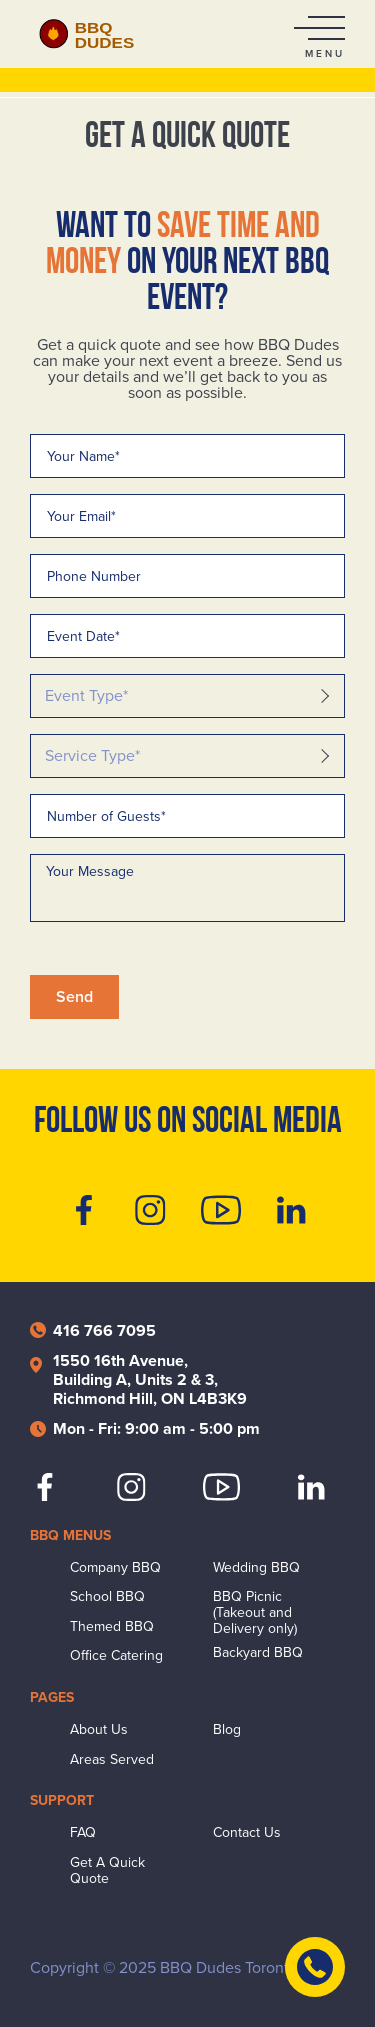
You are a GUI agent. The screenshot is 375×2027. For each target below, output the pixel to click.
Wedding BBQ (256, 1568)
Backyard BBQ (258, 1653)
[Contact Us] (315, 1967)
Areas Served (112, 1760)
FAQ (83, 1833)
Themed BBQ (112, 1627)
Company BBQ (115, 1568)
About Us (99, 1730)
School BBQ (107, 1597)
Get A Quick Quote (107, 1871)
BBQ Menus (70, 1535)
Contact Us (247, 1833)
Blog (227, 1730)
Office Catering (116, 1656)
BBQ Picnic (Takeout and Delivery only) (255, 1613)
